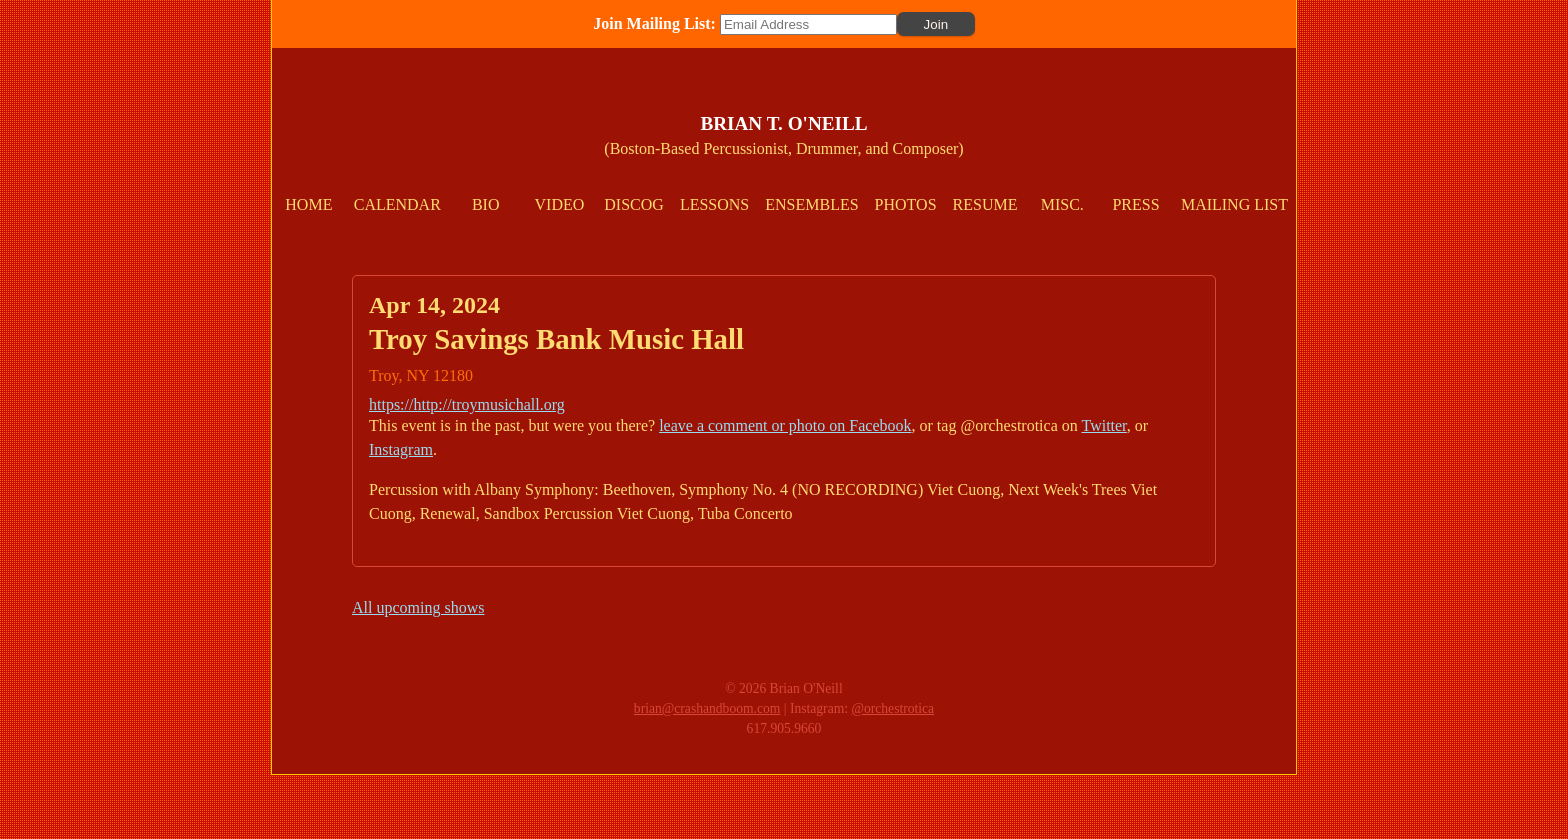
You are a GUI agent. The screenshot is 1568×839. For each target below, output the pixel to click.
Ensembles (811, 204)
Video (560, 204)
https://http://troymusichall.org (467, 404)
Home (308, 204)
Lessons (714, 204)
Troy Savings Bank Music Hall (556, 339)
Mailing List (1234, 204)
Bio (486, 204)
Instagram (401, 449)
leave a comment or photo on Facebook (785, 425)
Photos (906, 204)
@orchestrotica (892, 708)
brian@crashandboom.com (707, 708)
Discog (634, 204)
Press (1135, 204)
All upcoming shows (418, 607)
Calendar (397, 204)
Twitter (1103, 425)
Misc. (1062, 204)
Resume (985, 204)
